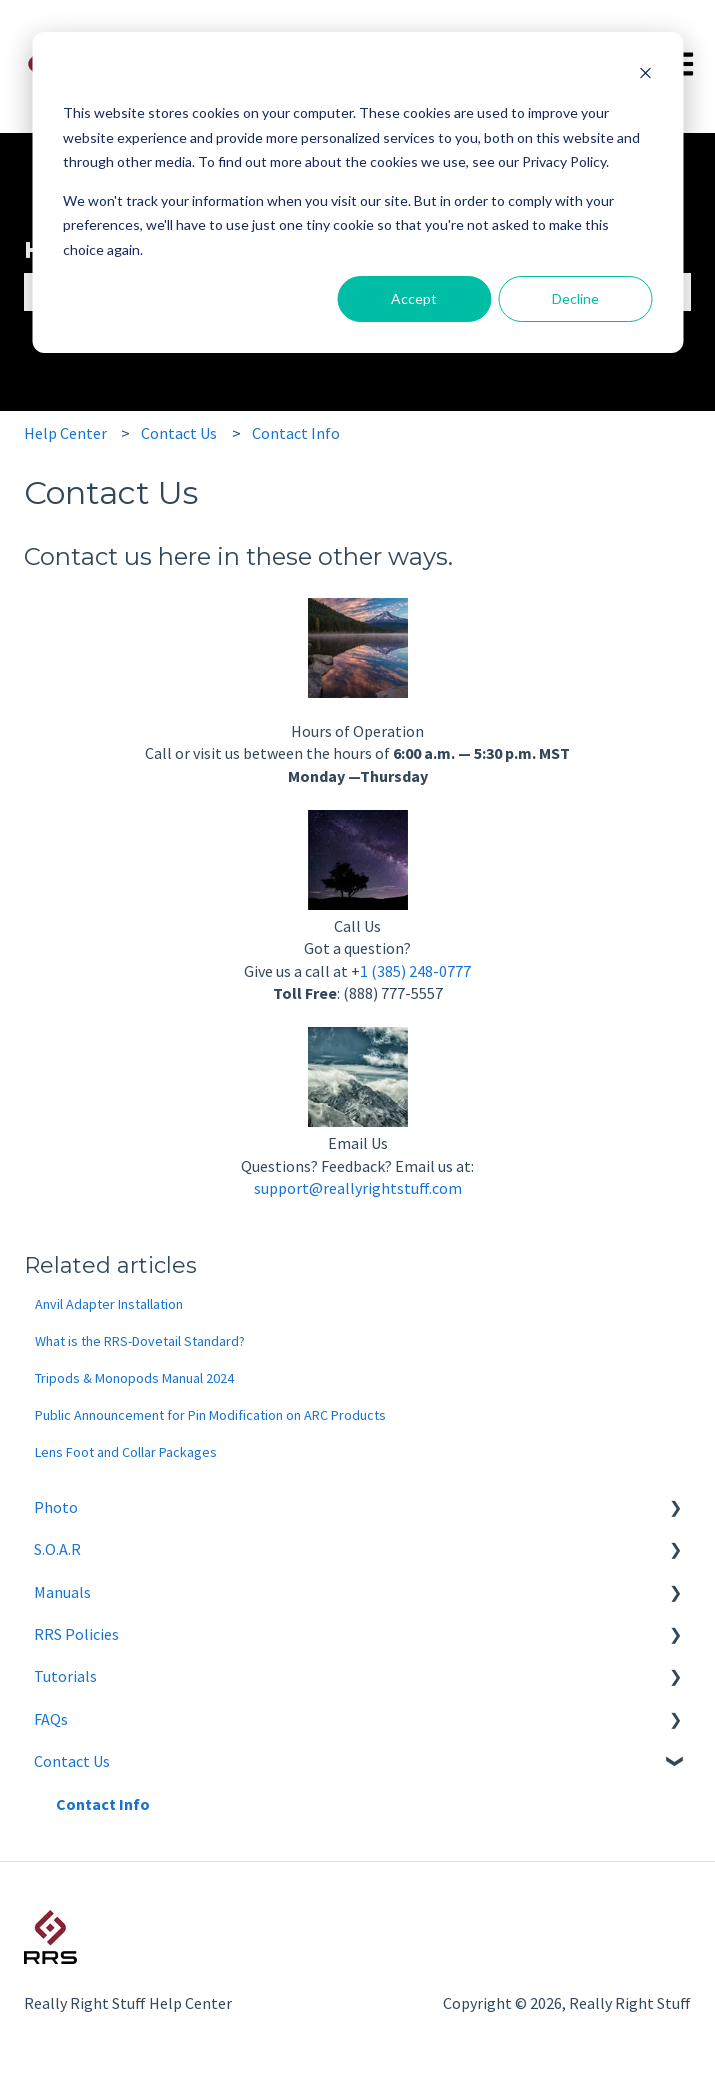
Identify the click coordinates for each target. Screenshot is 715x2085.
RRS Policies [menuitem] (76, 1634)
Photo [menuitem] (56, 1507)
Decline (575, 298)
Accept (414, 298)
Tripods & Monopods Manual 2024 (134, 1378)
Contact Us (179, 433)
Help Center (65, 433)
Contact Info (296, 433)
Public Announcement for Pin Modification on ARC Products (210, 1415)
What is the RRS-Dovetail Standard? (140, 1341)
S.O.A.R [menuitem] (57, 1549)
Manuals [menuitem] (62, 1592)
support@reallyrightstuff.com (358, 1188)
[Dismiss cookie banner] (645, 75)
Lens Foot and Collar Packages (126, 1452)
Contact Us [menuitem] (72, 1761)
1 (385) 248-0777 (415, 971)
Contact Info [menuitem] (103, 1804)
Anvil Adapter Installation (109, 1304)
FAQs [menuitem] (51, 1719)
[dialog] (357, 192)
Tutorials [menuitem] (65, 1676)
